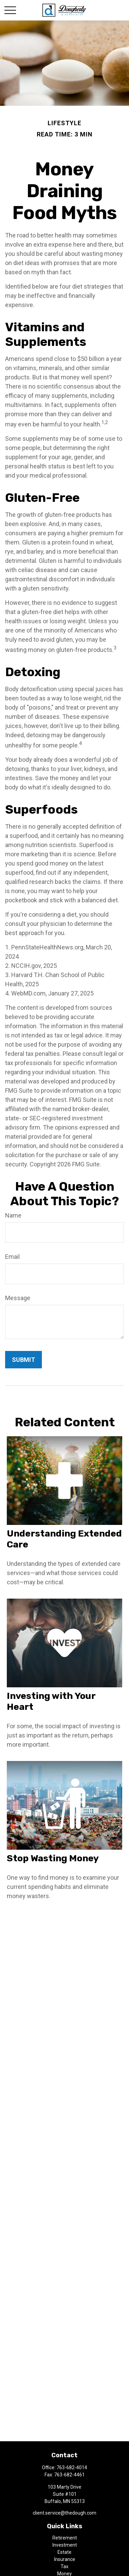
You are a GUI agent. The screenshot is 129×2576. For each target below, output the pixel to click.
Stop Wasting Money (53, 1858)
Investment (64, 2545)
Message (17, 1297)
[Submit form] (23, 1359)
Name (13, 1215)
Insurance (64, 2559)
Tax (64, 2566)
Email (12, 1256)
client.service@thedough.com (64, 2513)
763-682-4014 (72, 2467)
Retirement (64, 2538)
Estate (64, 2552)
